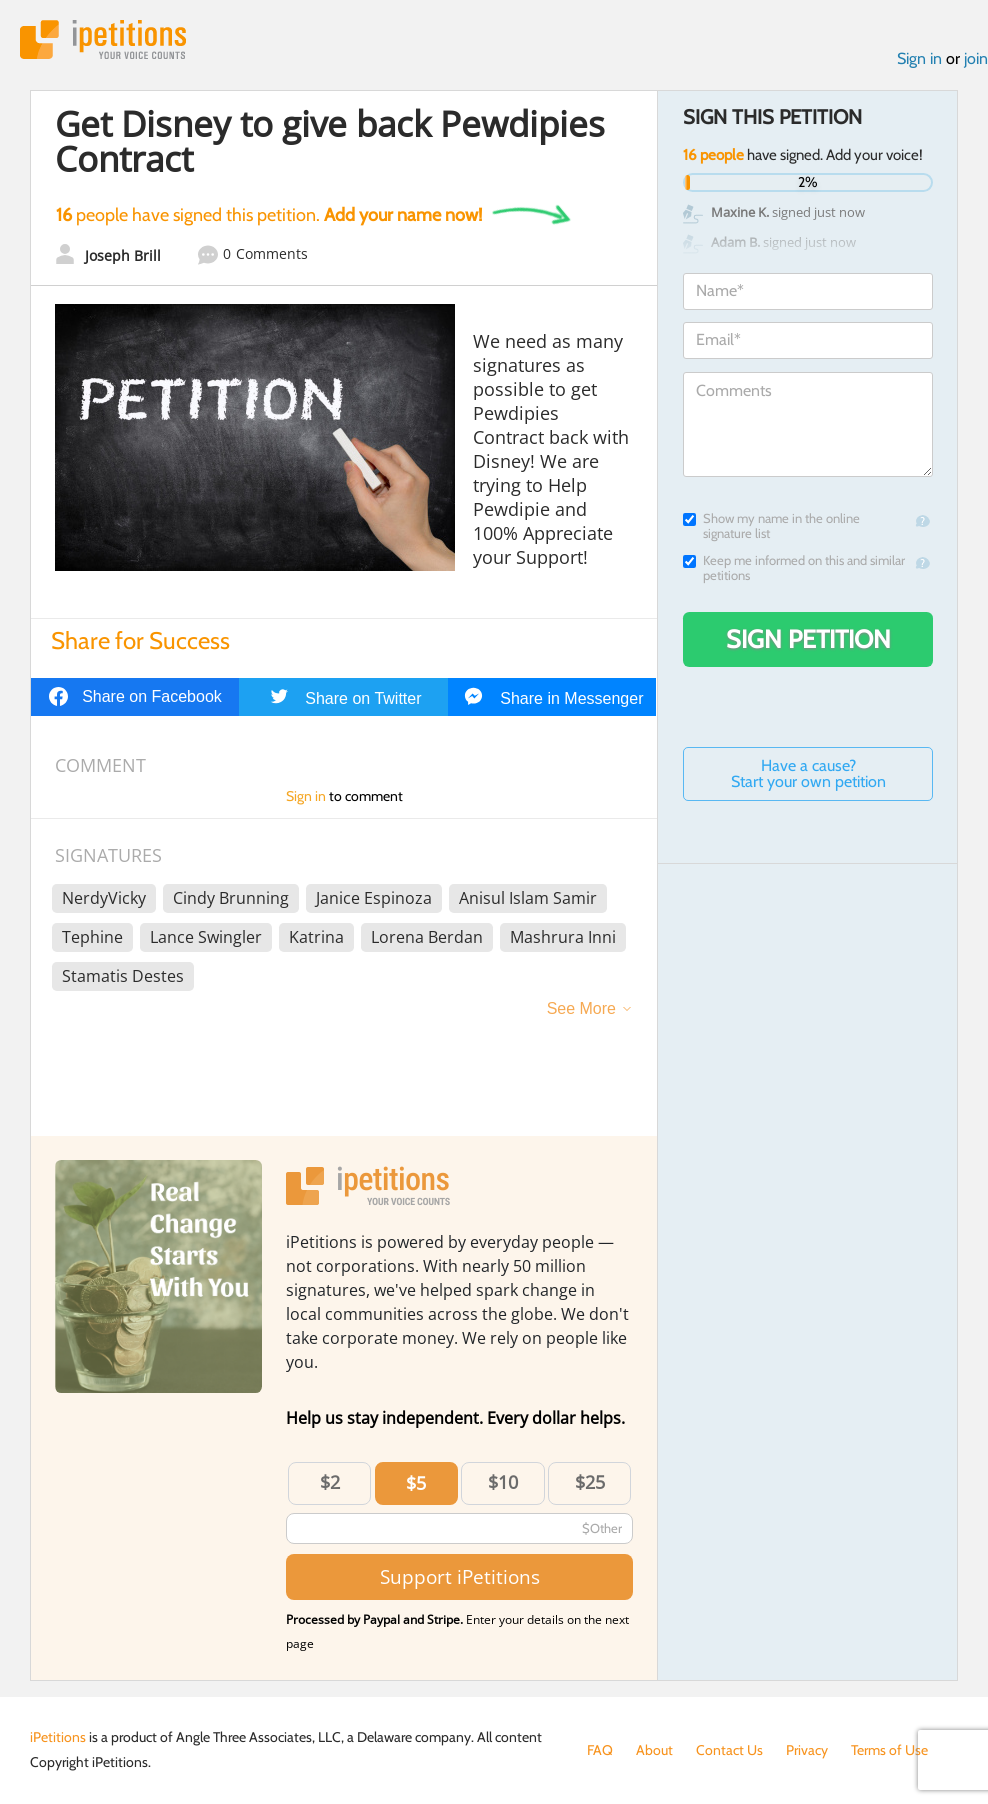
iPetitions (103, 39)
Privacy (807, 1750)
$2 (330, 1482)
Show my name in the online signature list (771, 526)
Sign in (919, 58)
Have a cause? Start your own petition (808, 773)
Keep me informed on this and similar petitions (794, 568)
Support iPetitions (460, 1576)
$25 (590, 1482)
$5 (416, 1483)
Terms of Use (889, 1750)
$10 (503, 1482)
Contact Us (729, 1750)
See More (581, 1008)
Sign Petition (808, 639)
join (976, 58)
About (654, 1750)
